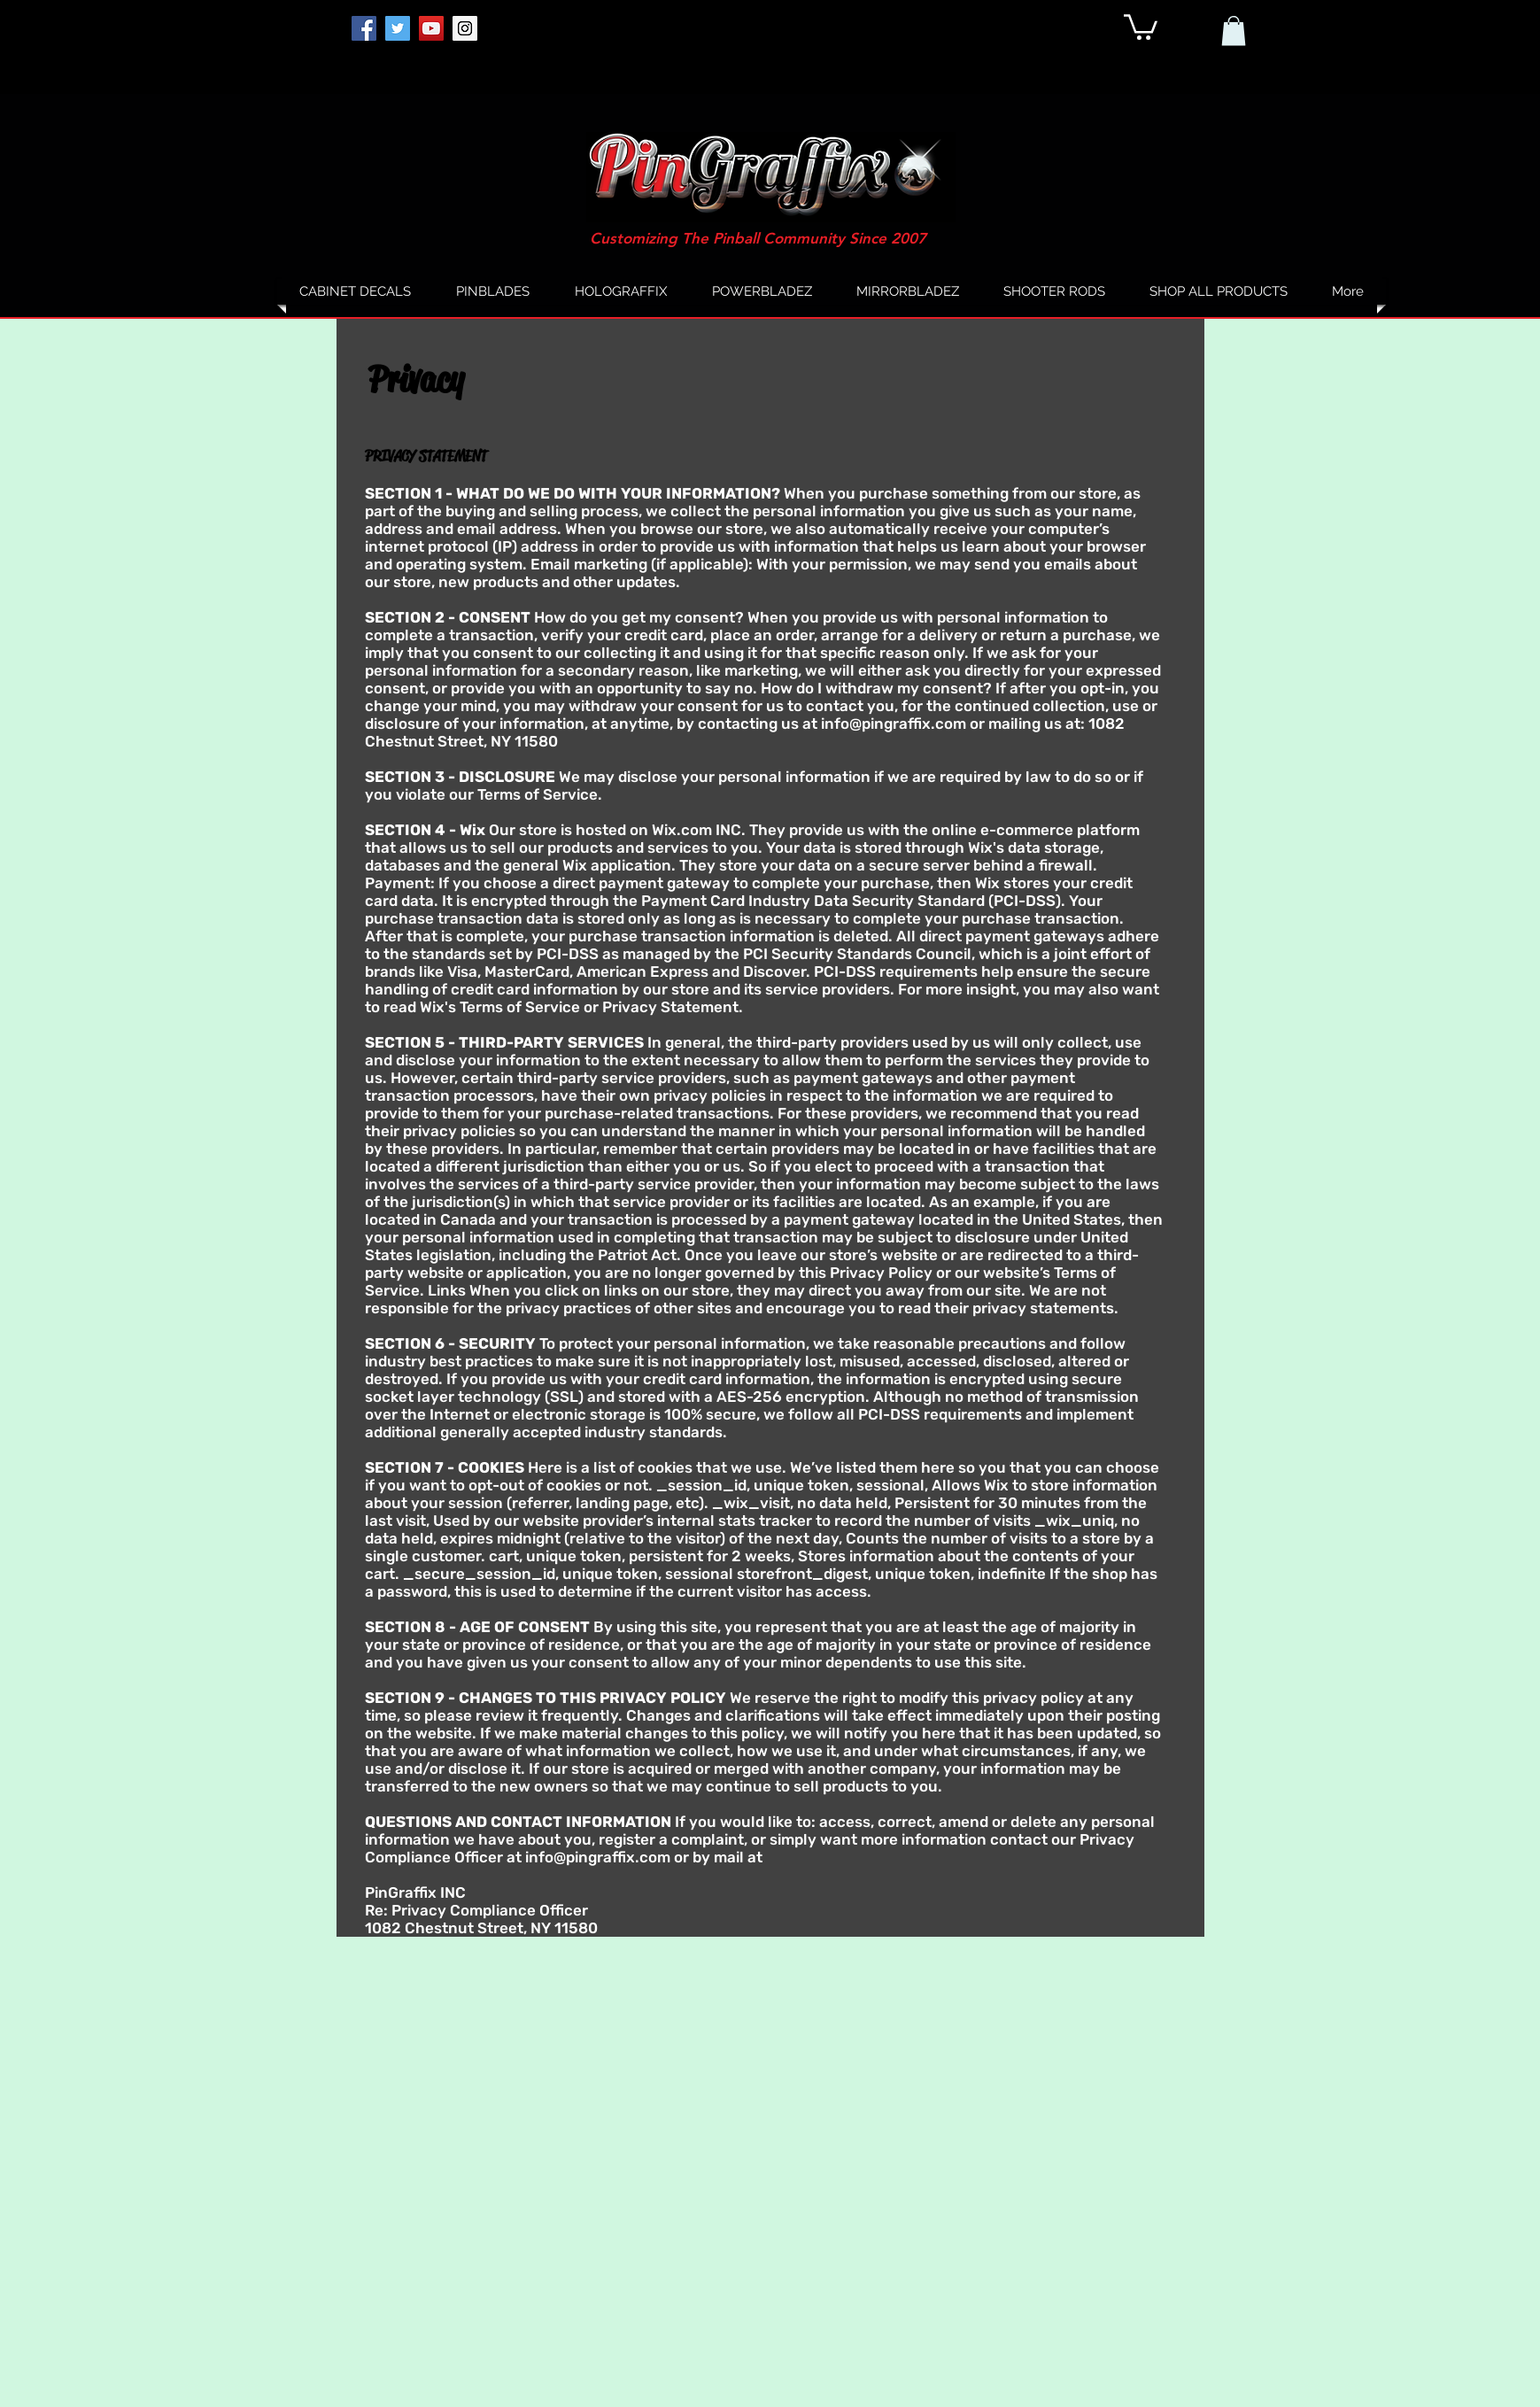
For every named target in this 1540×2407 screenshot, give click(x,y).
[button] (1140, 26)
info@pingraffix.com (893, 723)
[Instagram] (465, 28)
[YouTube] (431, 28)
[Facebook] (364, 28)
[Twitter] (397, 28)
